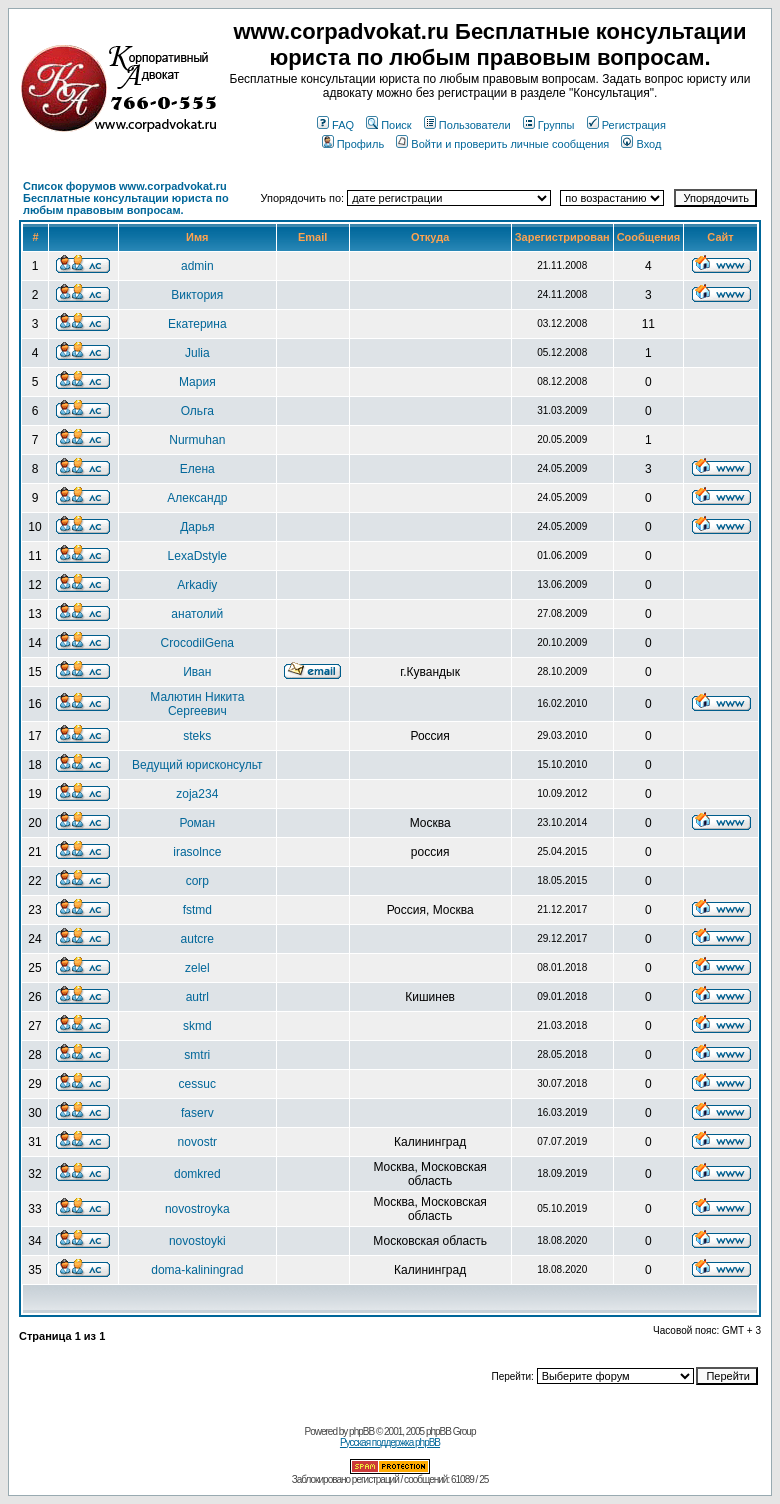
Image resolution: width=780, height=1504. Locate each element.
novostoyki (197, 1241)
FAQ (335, 125)
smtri (197, 1055)
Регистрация (626, 125)
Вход (641, 144)
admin (197, 266)
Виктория (197, 295)
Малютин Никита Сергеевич (197, 704)
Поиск (388, 125)
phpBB (361, 1431)
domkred (197, 1174)
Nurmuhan (197, 440)
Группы (549, 125)
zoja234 (197, 794)
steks (197, 736)
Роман (197, 823)
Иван (197, 672)
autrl (197, 997)
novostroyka (197, 1209)
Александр (197, 498)
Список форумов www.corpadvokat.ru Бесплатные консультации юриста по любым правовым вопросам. (126, 198)
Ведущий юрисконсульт (197, 765)
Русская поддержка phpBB (390, 1442)
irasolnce (197, 852)
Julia (197, 353)
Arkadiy (197, 585)
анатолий (197, 614)
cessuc (197, 1084)
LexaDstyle (197, 556)
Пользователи (467, 125)
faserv (197, 1113)
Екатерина (197, 324)
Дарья (197, 527)
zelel (197, 968)
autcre (197, 939)
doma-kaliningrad (197, 1270)
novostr (197, 1142)
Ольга (197, 411)
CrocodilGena (197, 643)
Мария (197, 382)
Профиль (353, 144)
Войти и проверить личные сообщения (502, 144)
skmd (197, 1026)
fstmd (197, 910)
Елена (197, 469)
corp (197, 881)
